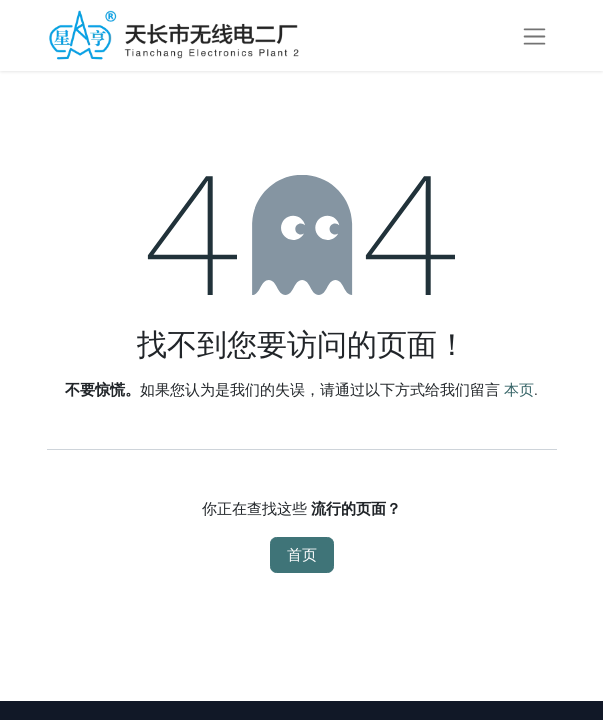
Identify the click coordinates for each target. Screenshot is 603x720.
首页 (302, 555)
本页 (519, 390)
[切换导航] (534, 35)
